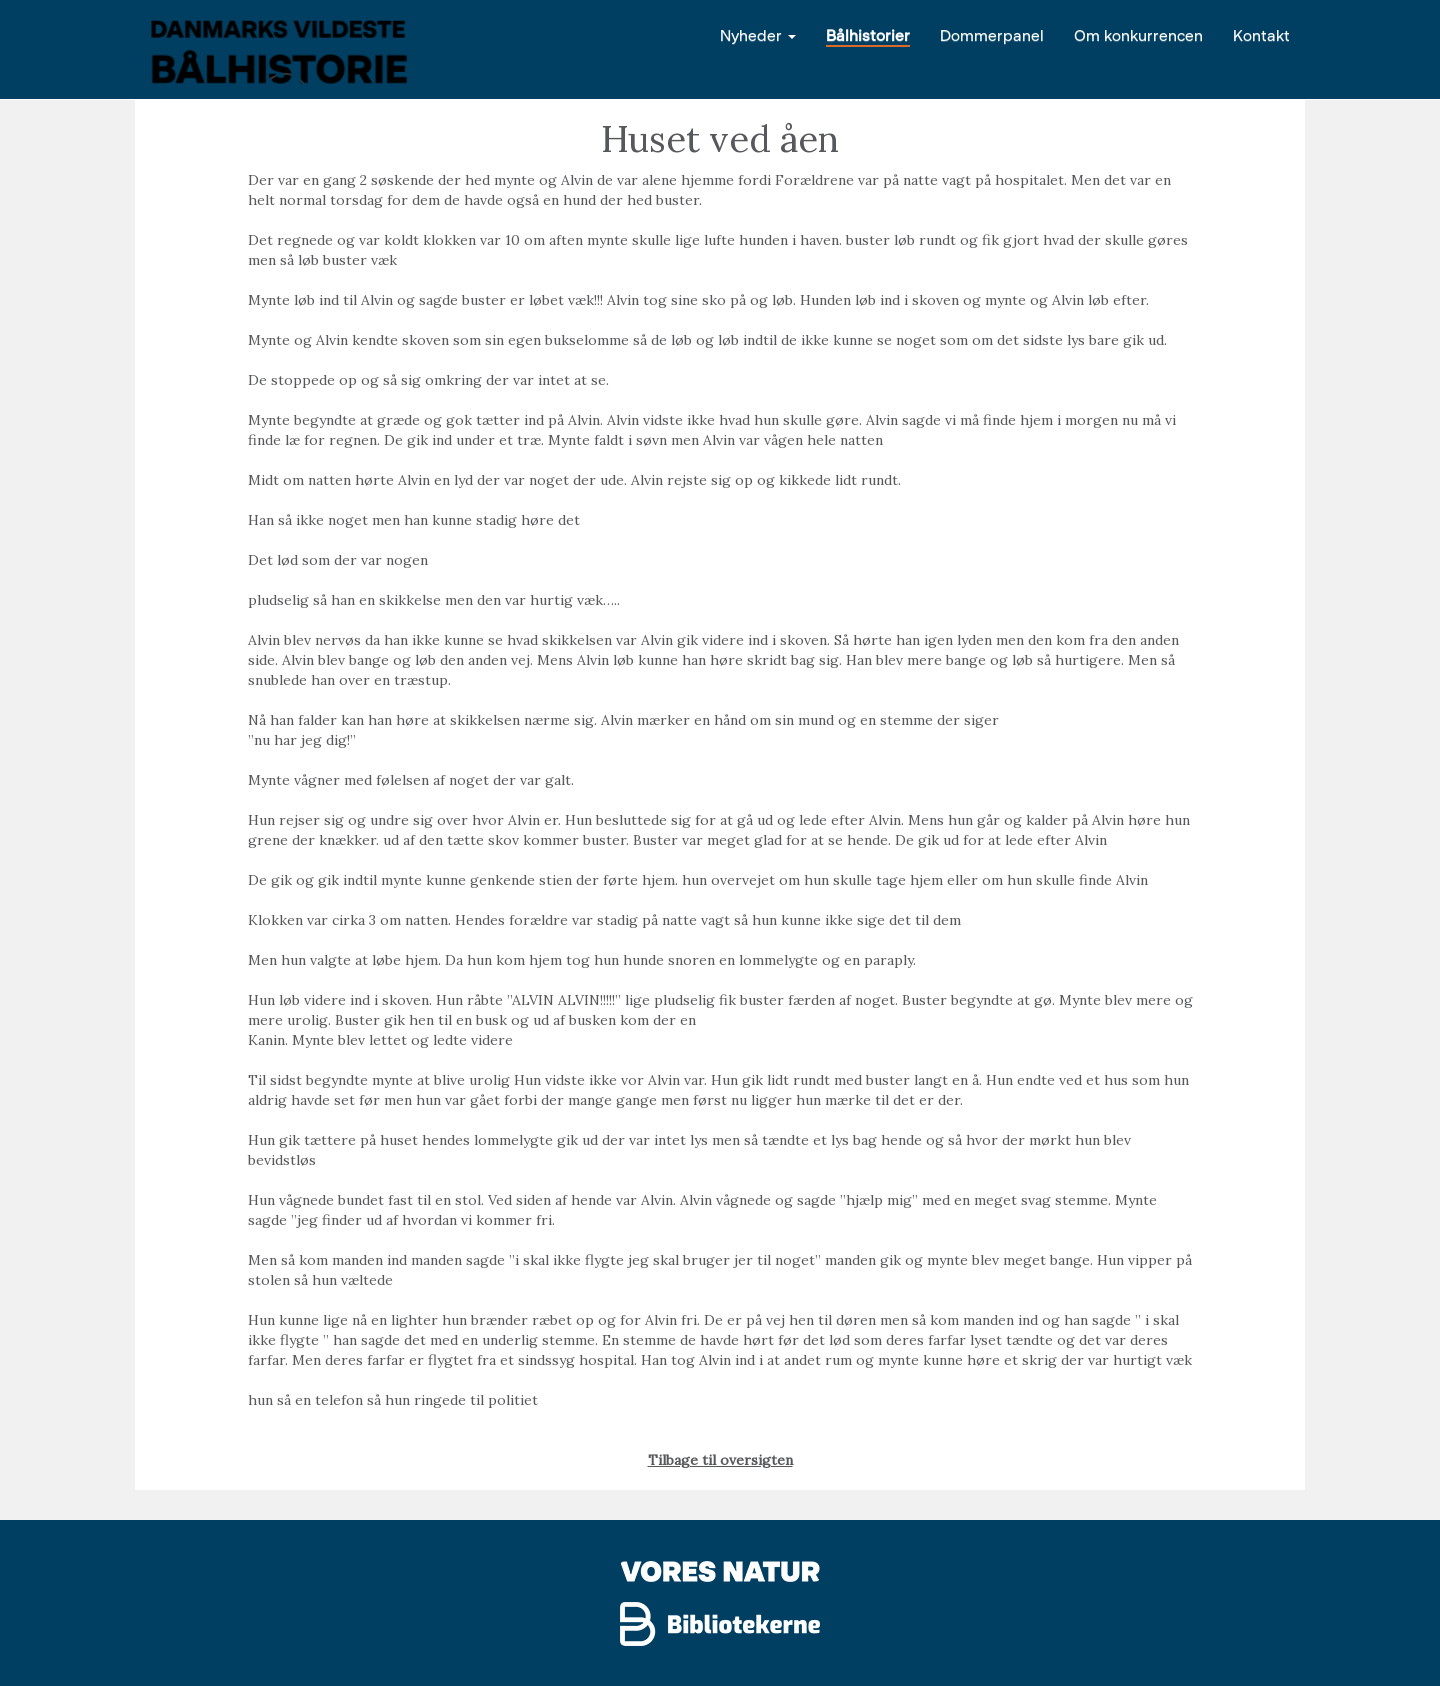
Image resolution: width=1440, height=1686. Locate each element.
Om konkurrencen (1138, 34)
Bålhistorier (868, 34)
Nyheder (758, 34)
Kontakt (1261, 34)
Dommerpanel (992, 34)
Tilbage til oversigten (720, 1460)
